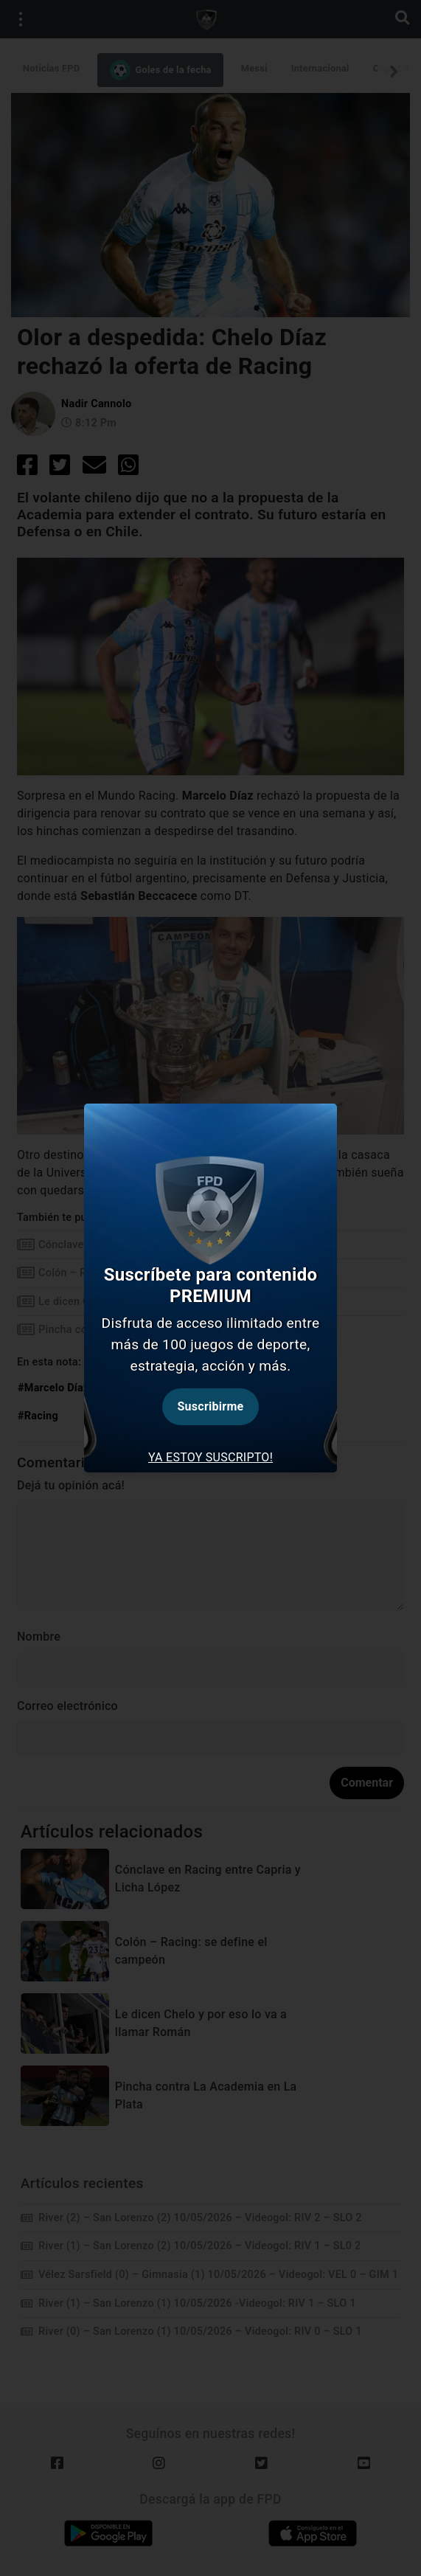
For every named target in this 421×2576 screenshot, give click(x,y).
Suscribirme (211, 1406)
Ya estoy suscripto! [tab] (210, 1457)
